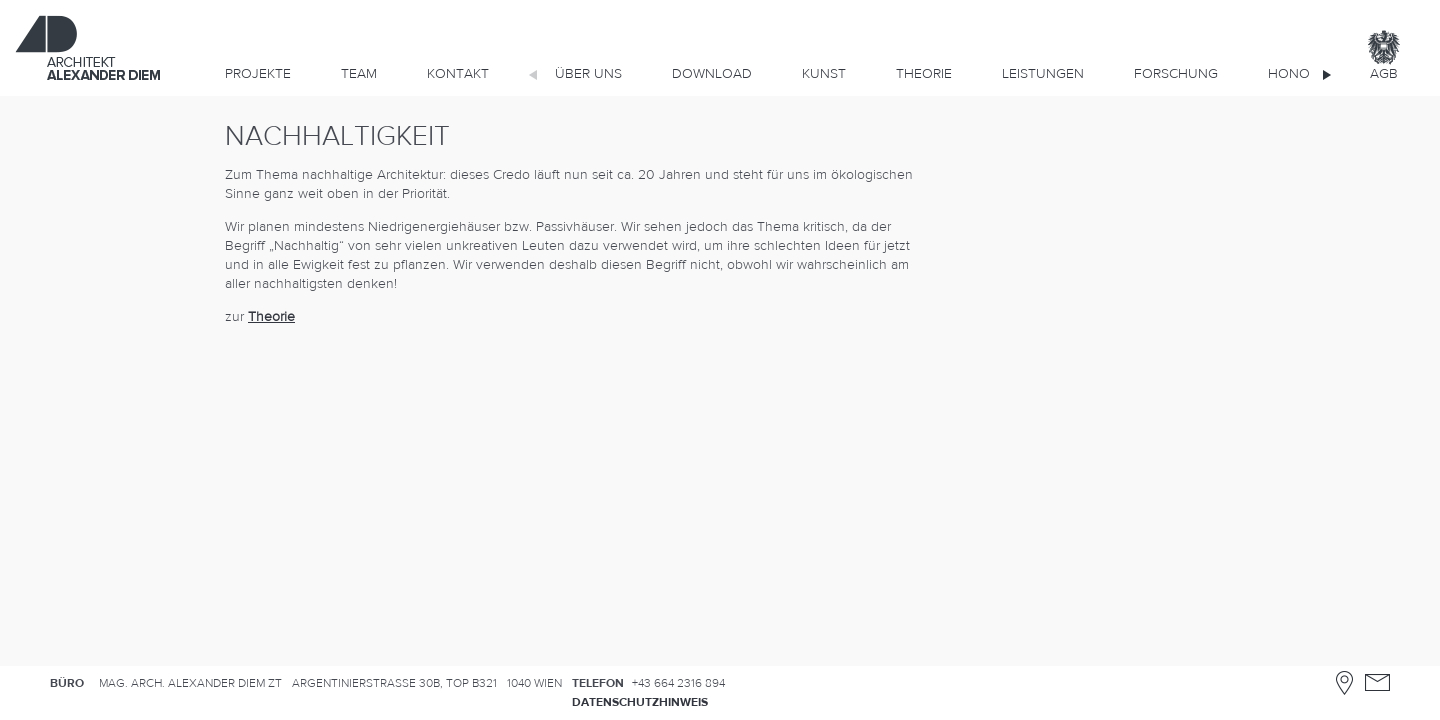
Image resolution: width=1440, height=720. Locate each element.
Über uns (588, 74)
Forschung (1176, 74)
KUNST (824, 74)
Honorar (1301, 74)
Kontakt (458, 74)
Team (359, 74)
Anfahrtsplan (1344, 682)
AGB (1384, 74)
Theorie (924, 74)
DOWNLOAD (712, 74)
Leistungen (1043, 74)
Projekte (258, 74)
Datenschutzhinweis (640, 702)
